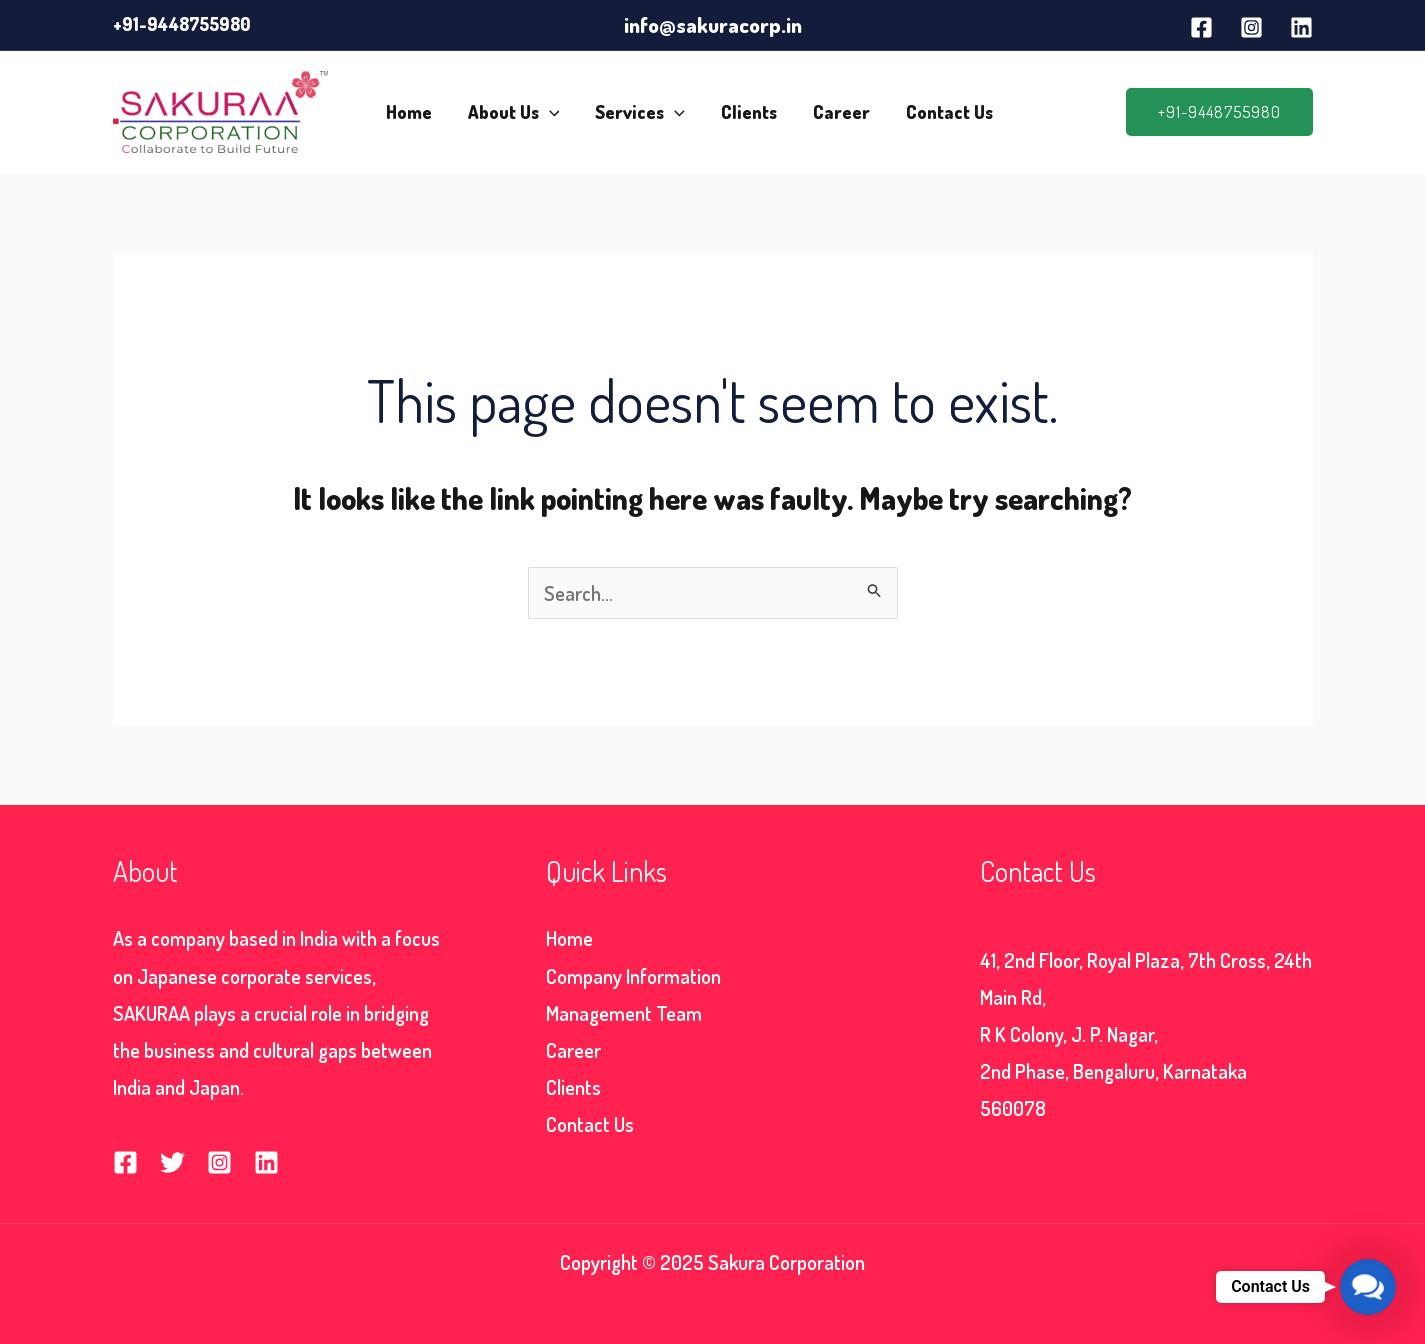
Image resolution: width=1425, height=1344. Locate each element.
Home (409, 112)
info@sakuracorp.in (713, 24)
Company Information (633, 976)
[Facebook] (1201, 27)
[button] (1219, 112)
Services (640, 112)
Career (841, 112)
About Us (514, 112)
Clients (749, 112)
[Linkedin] (1301, 27)
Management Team (624, 1013)
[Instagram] (1251, 27)
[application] (549, 112)
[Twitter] (172, 1162)
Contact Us (949, 112)
